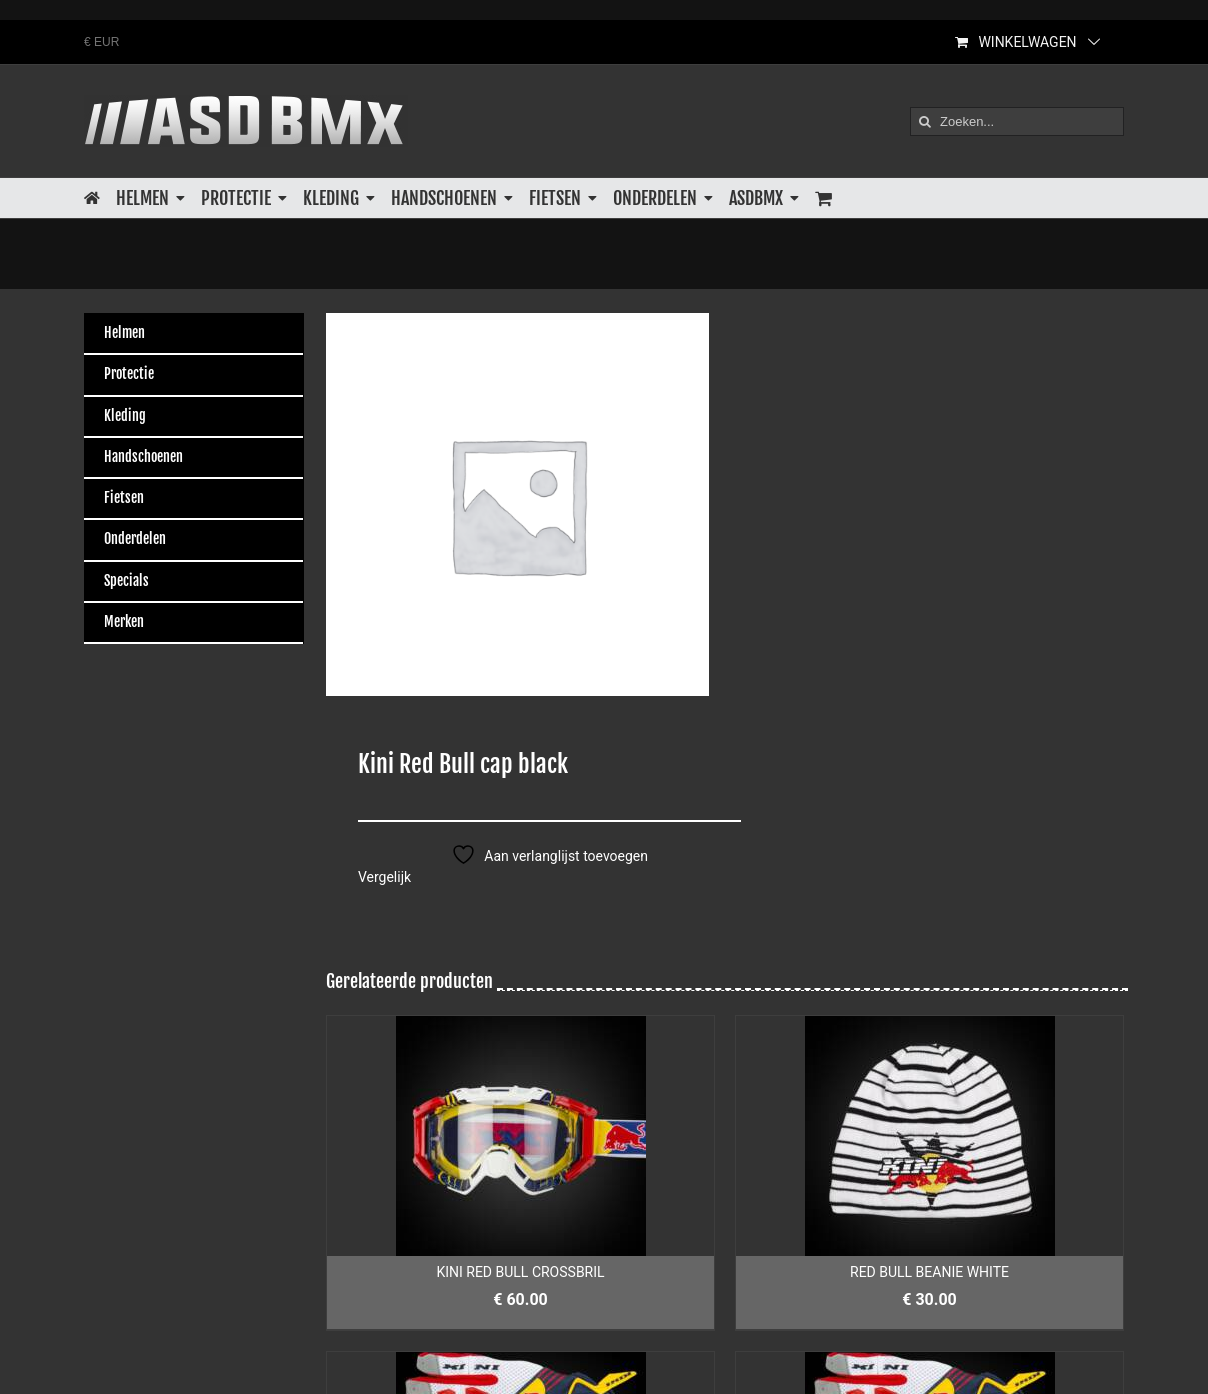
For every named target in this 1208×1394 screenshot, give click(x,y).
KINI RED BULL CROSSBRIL (520, 1272)
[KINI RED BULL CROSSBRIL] (520, 1136)
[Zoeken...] (1017, 121)
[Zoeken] (924, 121)
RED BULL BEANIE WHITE (929, 1272)
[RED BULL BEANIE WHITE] (929, 1136)
